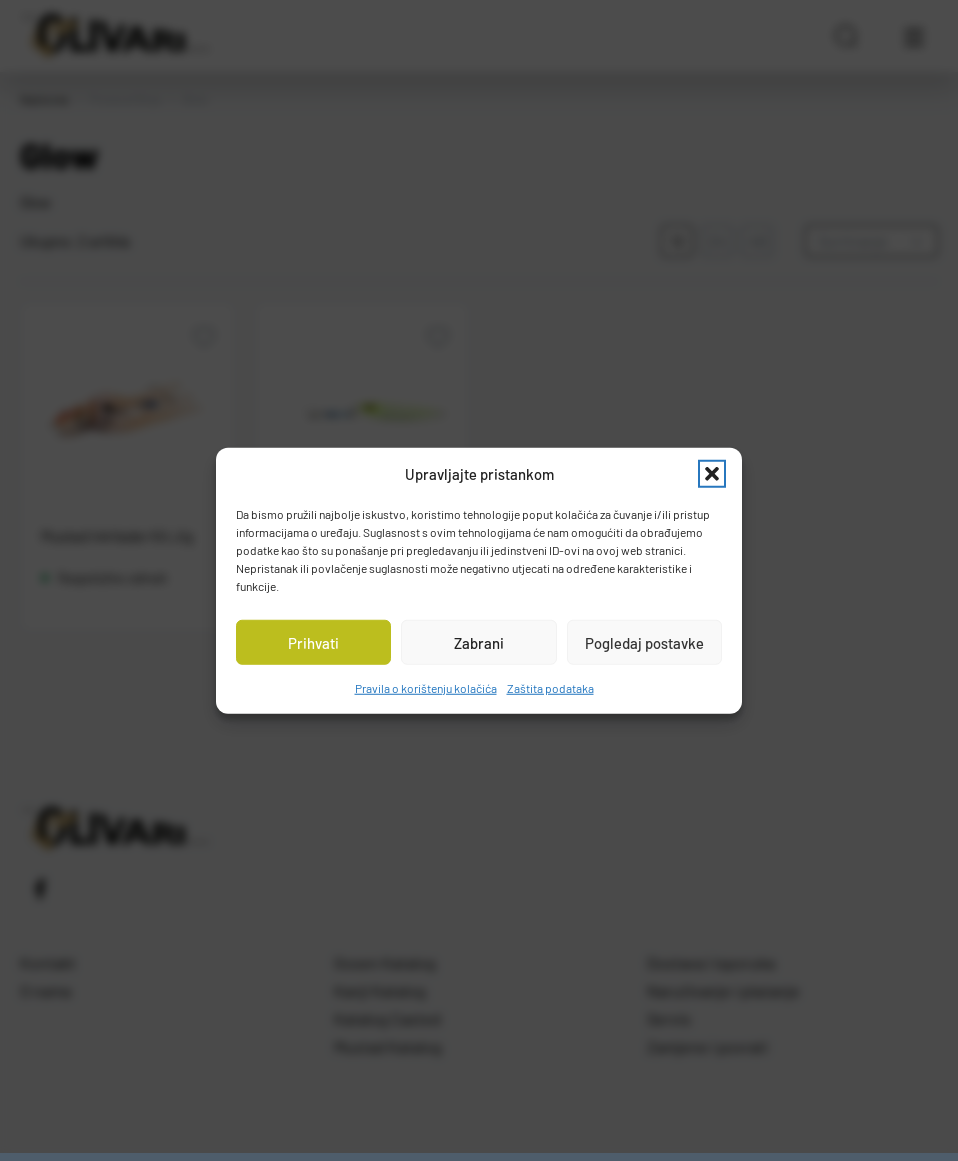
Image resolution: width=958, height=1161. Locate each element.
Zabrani (479, 642)
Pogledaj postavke (644, 642)
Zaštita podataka (550, 688)
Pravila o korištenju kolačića (426, 688)
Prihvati (313, 642)
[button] (712, 474)
